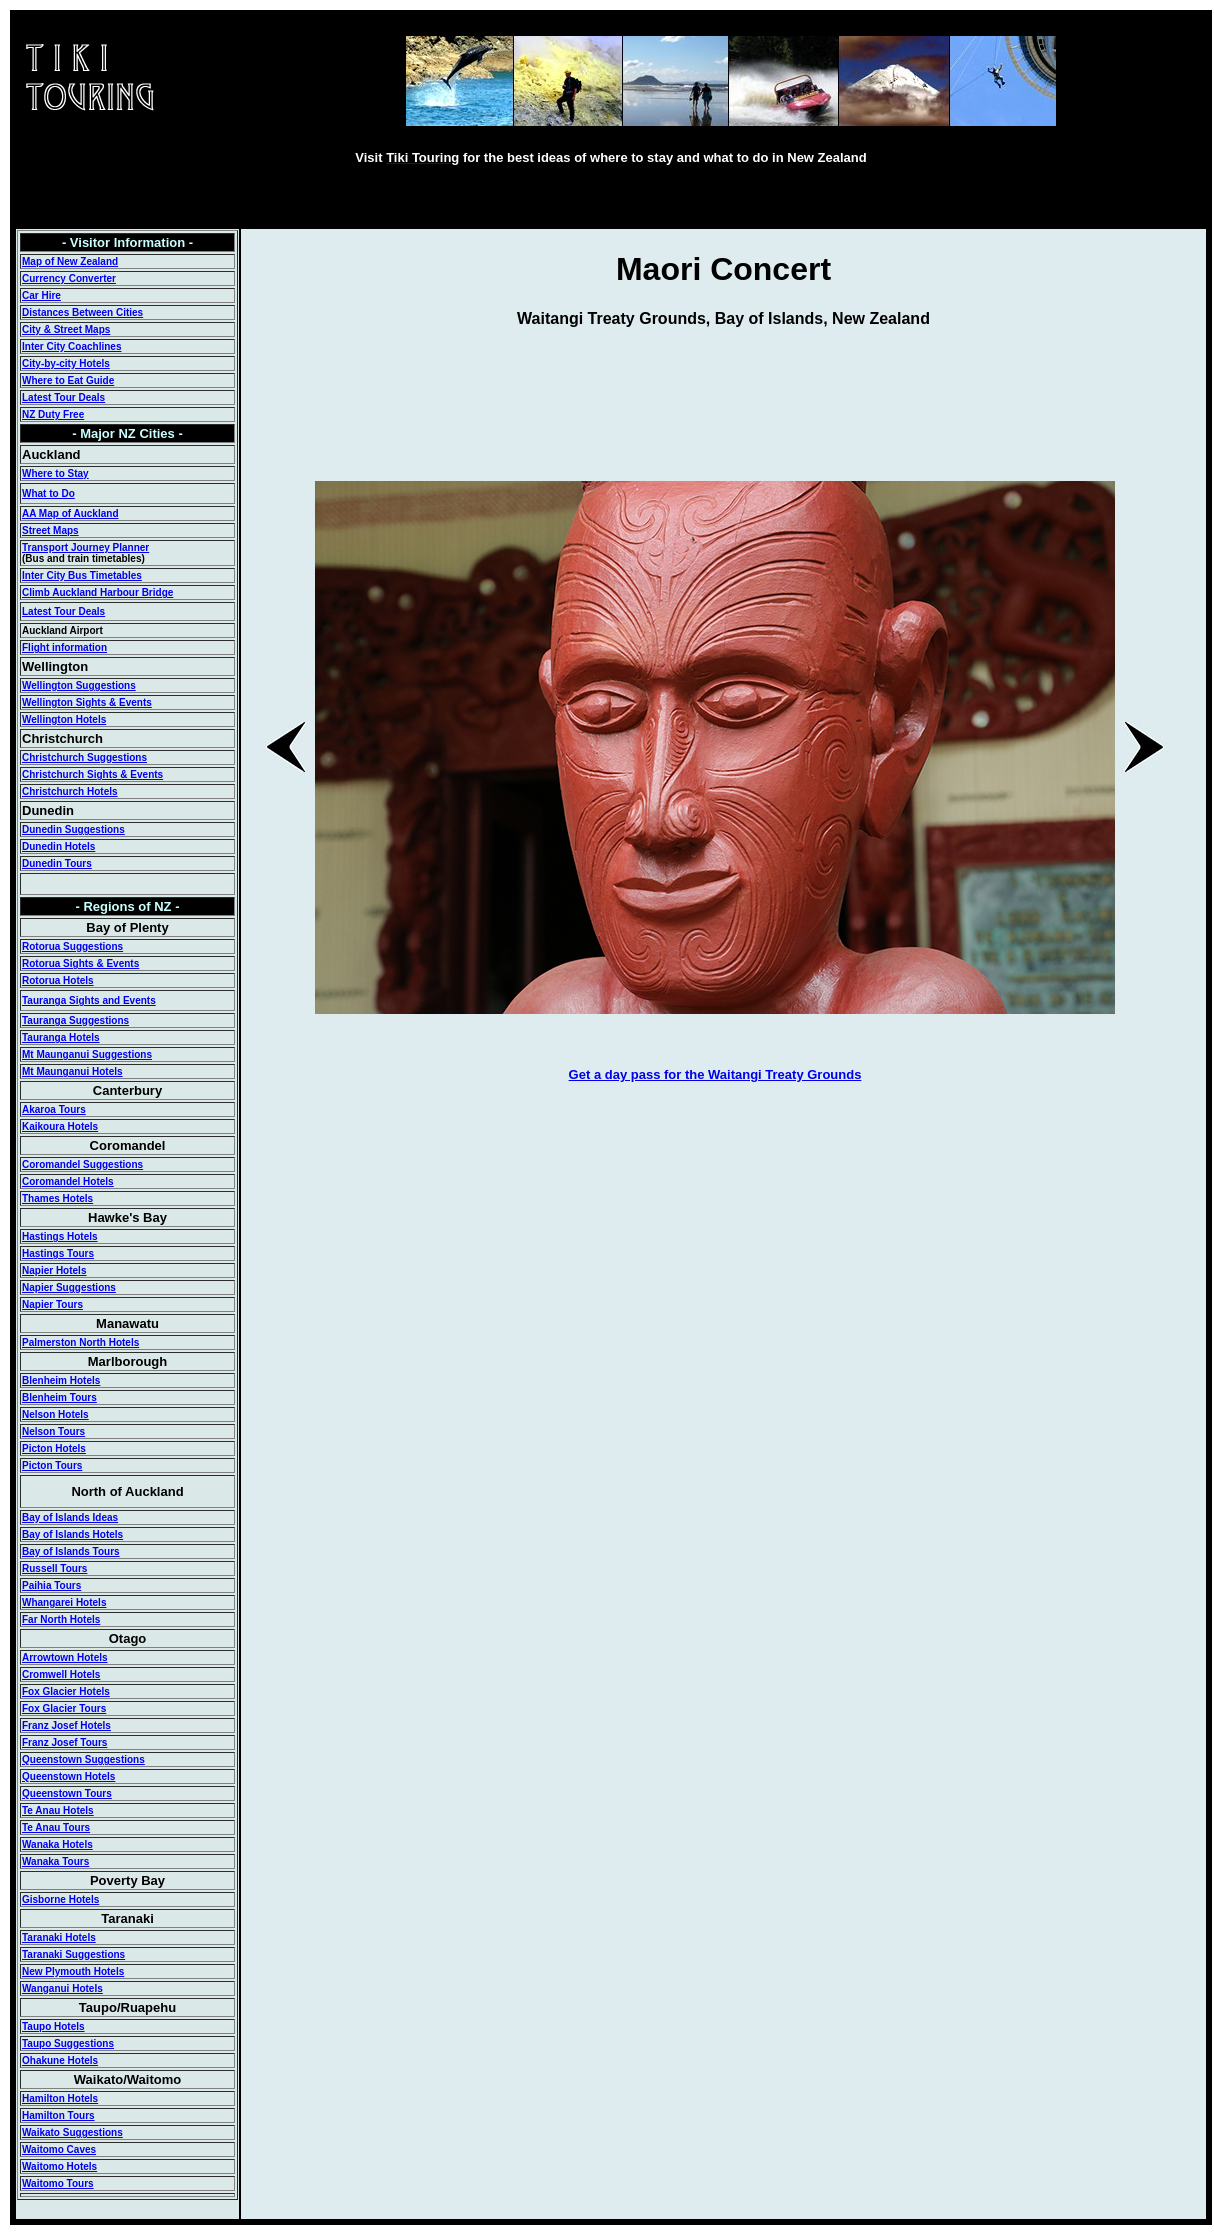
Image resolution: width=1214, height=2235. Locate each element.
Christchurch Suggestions (84, 757)
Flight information (64, 647)
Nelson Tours (53, 1431)
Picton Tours (52, 1465)
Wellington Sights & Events (87, 702)
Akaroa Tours (54, 1109)
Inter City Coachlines (71, 346)
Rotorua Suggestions (72, 946)
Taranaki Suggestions (73, 1954)
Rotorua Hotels (58, 980)
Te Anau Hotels (58, 1810)
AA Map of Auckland (70, 513)
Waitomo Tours (58, 2183)
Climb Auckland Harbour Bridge (97, 592)
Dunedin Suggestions (73, 829)
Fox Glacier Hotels (66, 1691)
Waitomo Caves (59, 2149)
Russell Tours (54, 1568)
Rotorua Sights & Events (80, 963)
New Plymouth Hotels (73, 1971)
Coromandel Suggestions (82, 1164)
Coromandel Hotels (68, 1181)
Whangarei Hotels (64, 1602)
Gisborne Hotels (60, 1899)
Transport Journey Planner (85, 547)
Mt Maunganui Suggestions (87, 1054)
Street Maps (50, 530)
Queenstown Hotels (68, 1776)
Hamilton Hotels (60, 2098)
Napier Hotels (54, 1270)
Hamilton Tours (58, 2115)
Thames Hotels (57, 1198)
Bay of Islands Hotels (72, 1534)
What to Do (48, 493)
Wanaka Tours (55, 1861)
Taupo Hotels (53, 2026)
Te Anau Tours (56, 1827)
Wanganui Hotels (62, 1988)
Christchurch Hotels (70, 791)
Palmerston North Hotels (80, 1342)
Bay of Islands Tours (71, 1551)
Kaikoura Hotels (60, 1126)
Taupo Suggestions (68, 2043)
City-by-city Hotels (66, 363)
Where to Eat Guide (68, 380)
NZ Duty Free (53, 414)
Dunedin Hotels (58, 846)
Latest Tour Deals (63, 397)
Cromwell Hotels (61, 1674)
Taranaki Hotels (59, 1937)
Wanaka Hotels (57, 1844)
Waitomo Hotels (59, 2166)
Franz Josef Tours (64, 1742)
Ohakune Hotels (60, 2060)
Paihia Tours (51, 1585)
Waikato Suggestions (72, 2132)
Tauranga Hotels (61, 1037)
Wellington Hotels (64, 719)
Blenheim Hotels (61, 1380)
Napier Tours (52, 1304)
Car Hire (41, 295)
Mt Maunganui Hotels (72, 1071)
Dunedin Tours (57, 863)
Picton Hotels (54, 1448)
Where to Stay (55, 473)
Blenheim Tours (59, 1397)
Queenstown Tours (67, 1793)
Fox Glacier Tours (64, 1708)
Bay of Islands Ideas (70, 1517)
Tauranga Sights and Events (89, 1000)
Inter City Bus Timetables (82, 575)
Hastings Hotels (60, 1236)
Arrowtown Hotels (65, 1657)
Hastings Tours (58, 1253)
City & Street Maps (66, 329)
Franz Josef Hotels (66, 1725)
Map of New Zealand (70, 261)
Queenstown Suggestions (83, 1759)
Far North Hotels (61, 1619)
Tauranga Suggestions (75, 1020)
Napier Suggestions (69, 1287)
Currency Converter (69, 278)
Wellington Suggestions (79, 685)
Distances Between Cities (82, 312)
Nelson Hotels (55, 1414)
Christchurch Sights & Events (92, 774)
